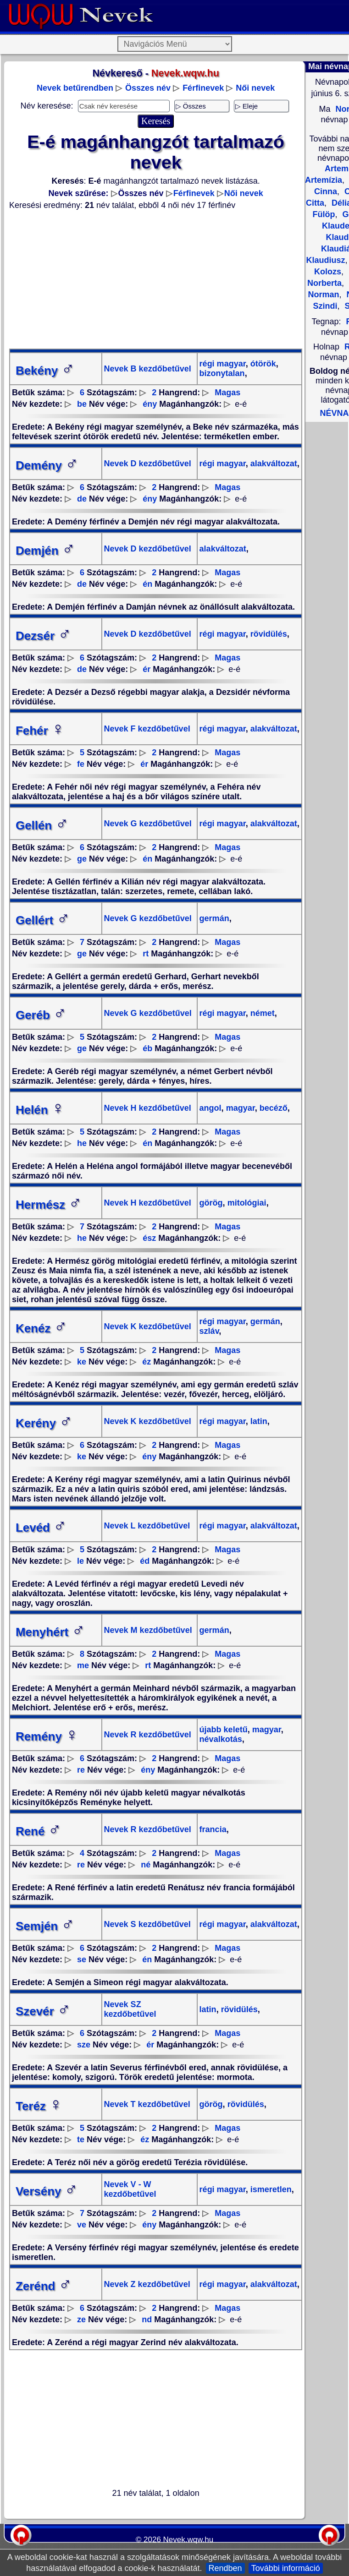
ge (82, 858)
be (82, 404)
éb (147, 1048)
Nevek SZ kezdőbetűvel (130, 2009)
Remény (47, 1736)
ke (81, 1361)
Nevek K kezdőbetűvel (147, 1326)
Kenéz (41, 1328)
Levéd (41, 1527)
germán (214, 918)
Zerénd (44, 2286)
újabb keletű (223, 1729)
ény (150, 404)
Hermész (49, 1204)
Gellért (43, 920)
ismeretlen (270, 2189)
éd (145, 1561)
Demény (47, 465)
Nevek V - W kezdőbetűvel (130, 2189)
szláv (209, 1331)
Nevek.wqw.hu (188, 2539)
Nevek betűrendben (75, 88)
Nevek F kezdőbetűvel (147, 728)
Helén (40, 1109)
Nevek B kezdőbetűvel (147, 368)
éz (146, 1361)
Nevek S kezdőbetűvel (147, 1924)
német (261, 1013)
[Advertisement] (156, 279)
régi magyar (222, 363)
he (82, 1143)
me (83, 1665)
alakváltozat (272, 463)
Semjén (45, 1926)
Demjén (45, 550)
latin (257, 1421)
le (80, 1561)
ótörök (262, 363)
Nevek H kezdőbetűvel (147, 1108)
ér (146, 669)
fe (80, 764)
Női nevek (255, 88)
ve (81, 2224)
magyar (239, 1108)
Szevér (43, 2011)
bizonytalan (222, 373)
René (38, 1831)
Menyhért (50, 1632)
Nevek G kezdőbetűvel (148, 823)
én (147, 584)
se (81, 1959)
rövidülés (267, 634)
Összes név (148, 88)
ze (81, 2319)
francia (213, 1829)
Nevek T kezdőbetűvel (147, 2104)
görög (211, 1202)
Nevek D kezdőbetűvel (147, 463)
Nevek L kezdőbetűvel (147, 1525)
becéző (272, 1108)
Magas (227, 392)
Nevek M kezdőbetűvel (148, 1630)
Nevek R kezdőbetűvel (147, 1734)
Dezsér (43, 635)
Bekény (45, 370)
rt (146, 953)
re (81, 1769)
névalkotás (220, 1739)
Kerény (44, 1423)
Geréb (41, 1015)
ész (149, 1238)
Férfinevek (203, 88)
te (80, 2139)
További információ (285, 2568)
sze (83, 2044)
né (145, 1864)
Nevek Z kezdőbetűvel (147, 2284)
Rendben (225, 2568)
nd (147, 2319)
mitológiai (245, 1202)
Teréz (39, 2106)
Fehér (40, 730)
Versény (47, 2191)
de (82, 498)
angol (210, 1108)
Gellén (42, 825)
